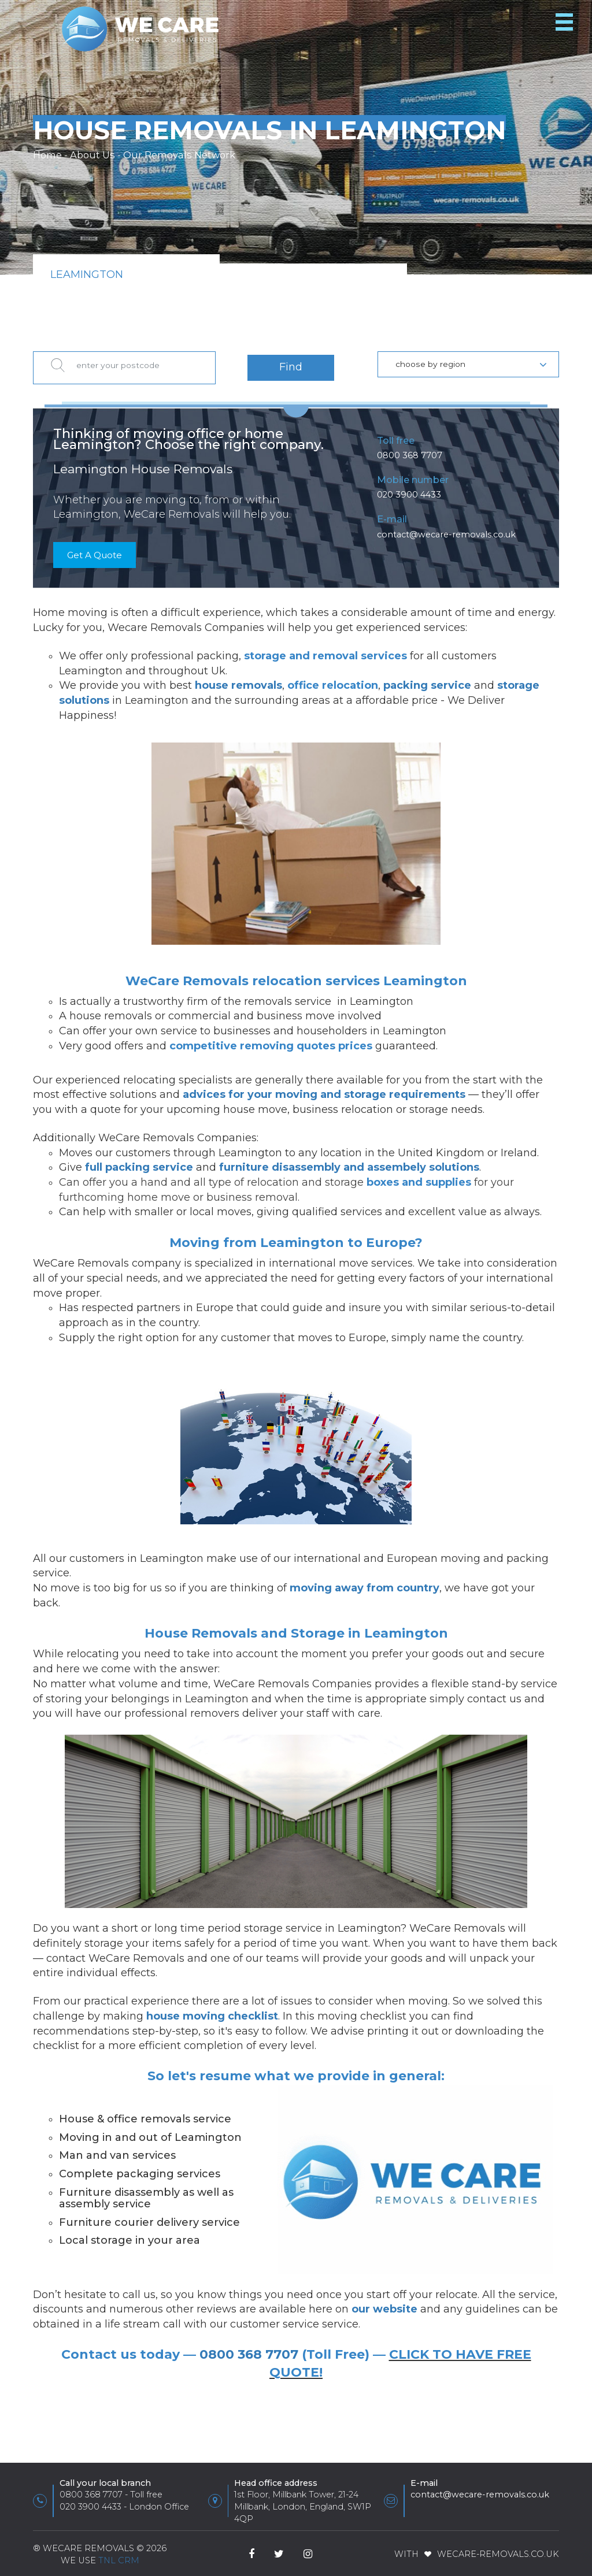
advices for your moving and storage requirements (324, 1089)
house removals (238, 680)
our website (384, 2304)
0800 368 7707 (409, 450)
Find (290, 364)
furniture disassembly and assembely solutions (349, 1162)
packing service (427, 680)
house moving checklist (212, 2011)
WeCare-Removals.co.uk (498, 2549)
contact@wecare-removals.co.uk (446, 529)
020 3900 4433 (409, 489)
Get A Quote (97, 550)
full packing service (139, 1162)
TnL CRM (118, 2555)
